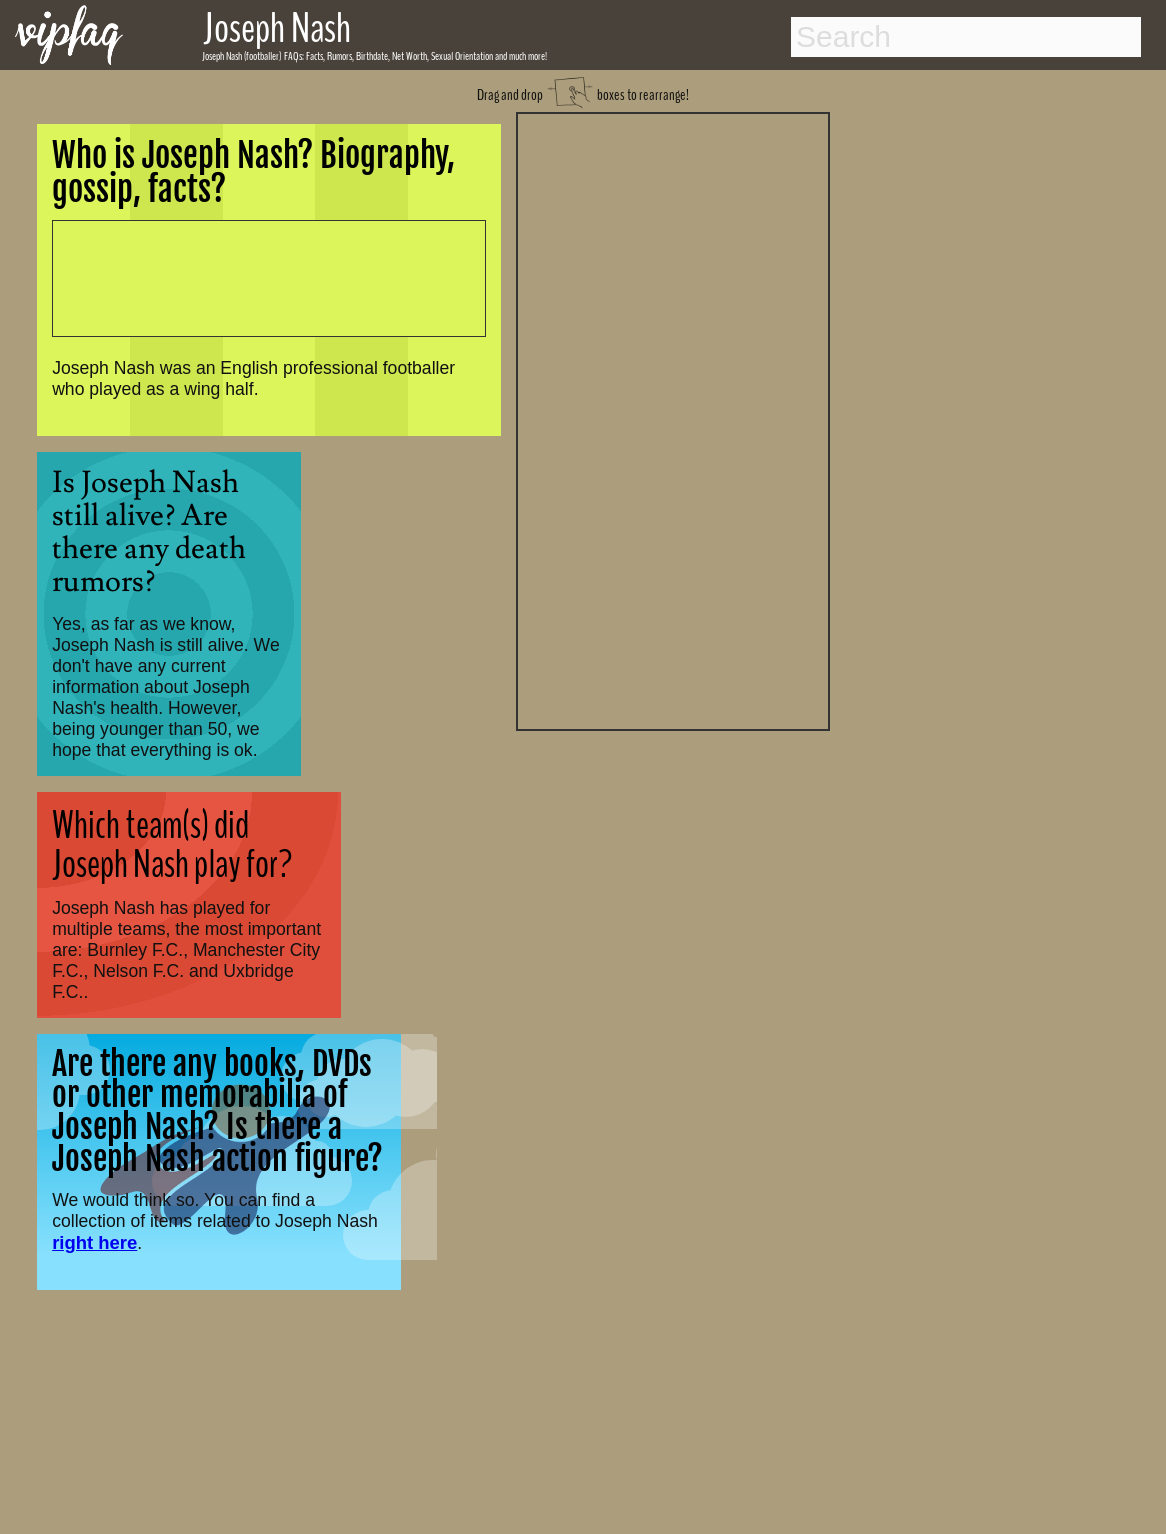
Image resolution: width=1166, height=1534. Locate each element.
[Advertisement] (673, 419)
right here (94, 1242)
